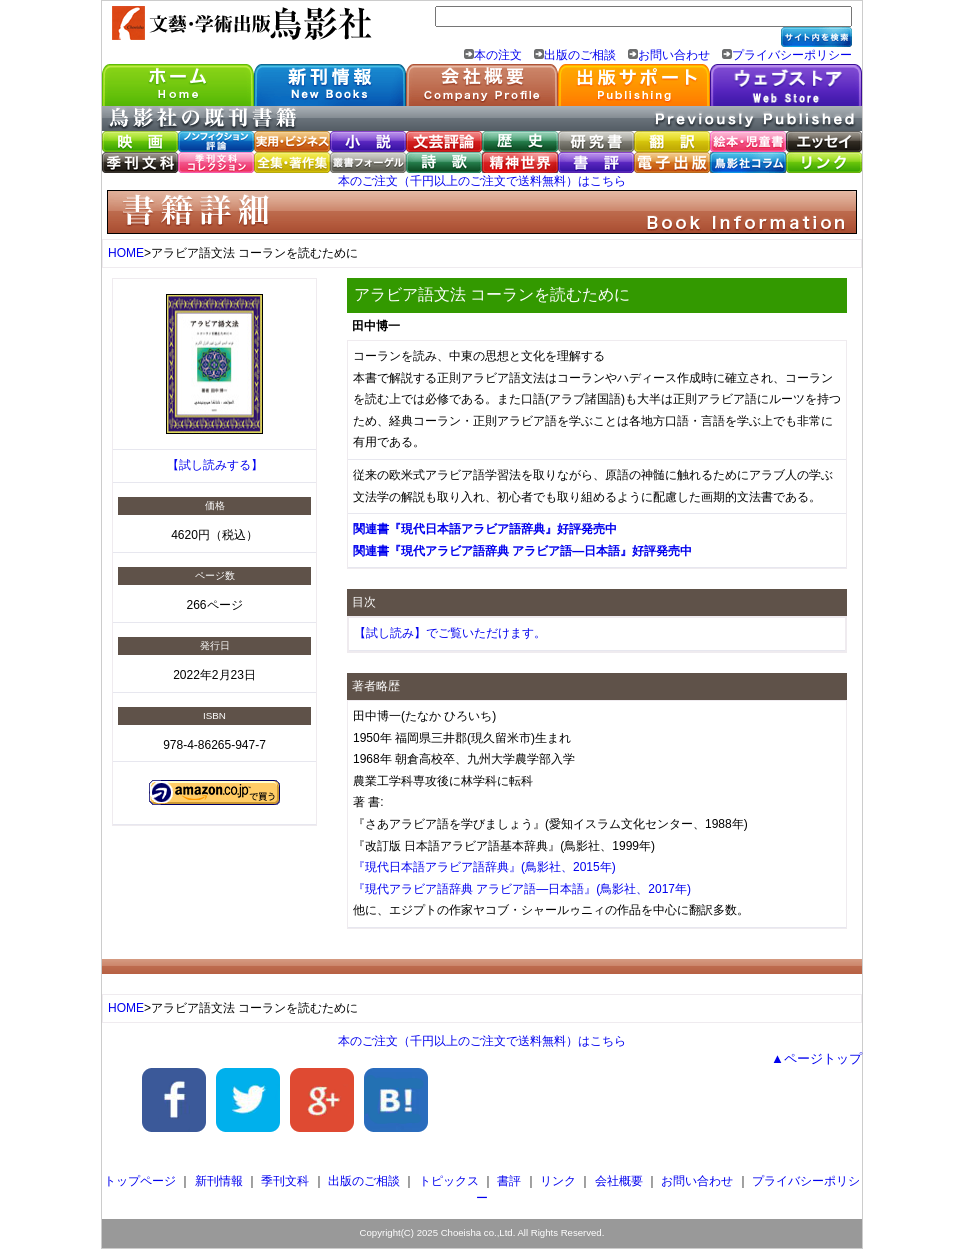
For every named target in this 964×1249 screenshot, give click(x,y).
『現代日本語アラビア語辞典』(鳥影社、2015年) (484, 867)
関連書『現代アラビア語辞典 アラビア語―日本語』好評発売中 (522, 551)
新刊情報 (219, 1181)
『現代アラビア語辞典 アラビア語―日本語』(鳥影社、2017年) (522, 889)
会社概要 (619, 1181)
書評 (509, 1181)
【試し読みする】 (215, 465)
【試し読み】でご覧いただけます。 (450, 633)
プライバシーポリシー (792, 55)
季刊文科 (285, 1181)
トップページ (140, 1181)
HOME (126, 253)
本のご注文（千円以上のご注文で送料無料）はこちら (482, 181)
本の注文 (498, 55)
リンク (558, 1181)
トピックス (449, 1181)
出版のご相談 (580, 55)
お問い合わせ (674, 55)
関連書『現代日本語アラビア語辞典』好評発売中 (485, 529)
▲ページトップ (816, 1058)
